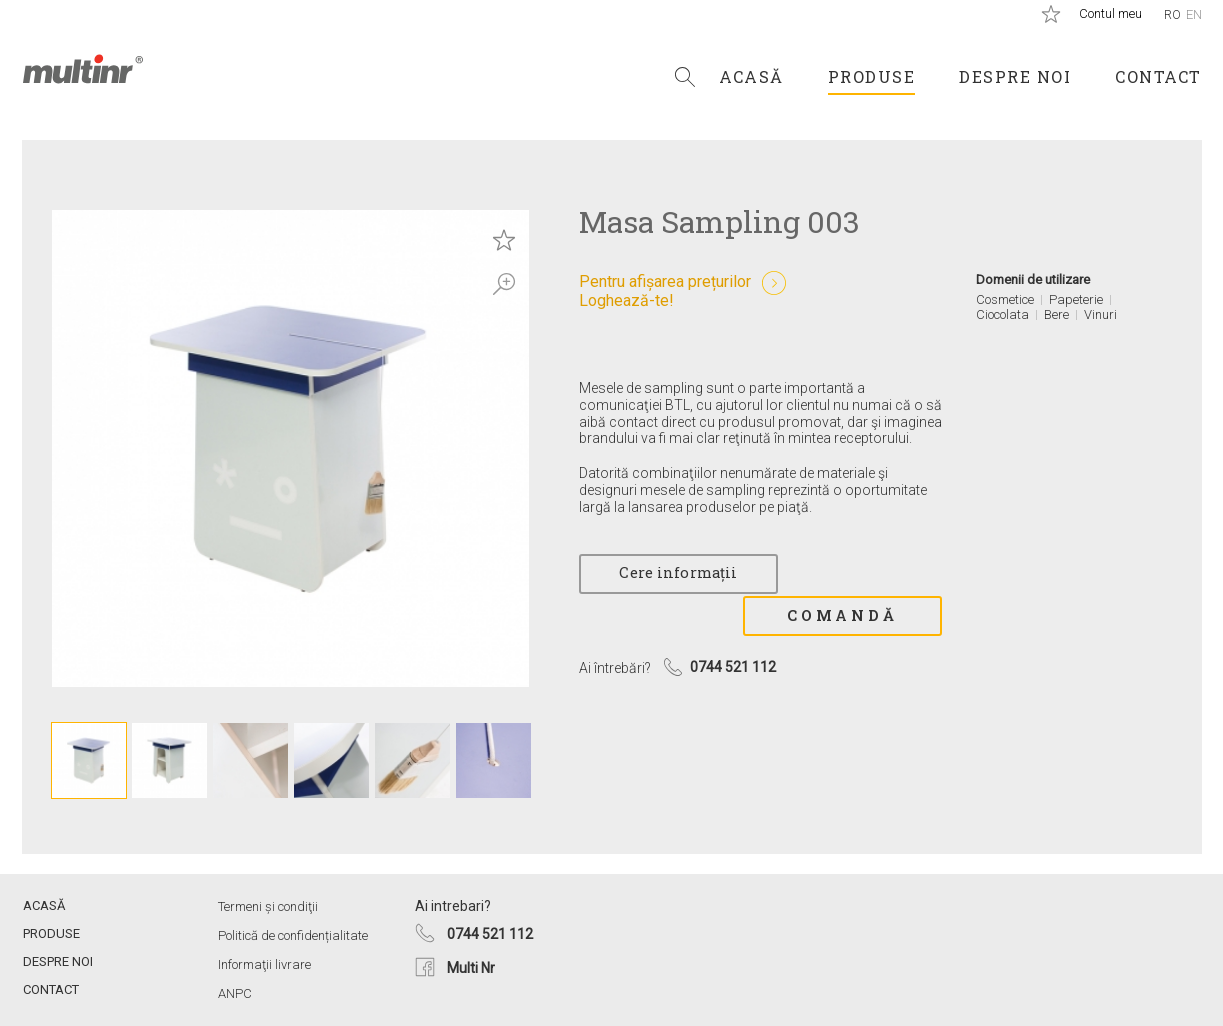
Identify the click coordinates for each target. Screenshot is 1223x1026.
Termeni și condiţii (268, 906)
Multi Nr (471, 968)
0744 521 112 (490, 934)
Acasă (751, 76)
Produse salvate (1051, 14)
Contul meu (1110, 13)
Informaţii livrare (264, 964)
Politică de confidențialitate (293, 935)
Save (504, 240)
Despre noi (1015, 76)
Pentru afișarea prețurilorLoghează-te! (665, 291)
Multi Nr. (83, 69)
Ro (1172, 14)
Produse (872, 76)
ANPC (235, 993)
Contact (1158, 76)
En (1194, 14)
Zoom (504, 284)
